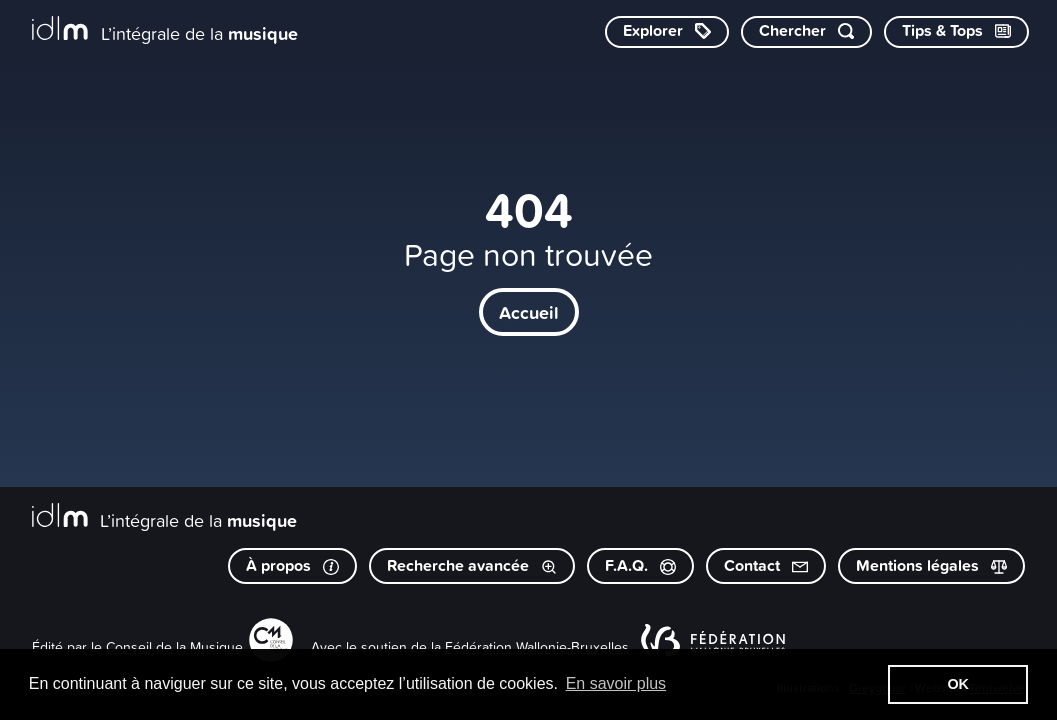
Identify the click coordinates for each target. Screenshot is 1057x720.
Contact (766, 565)
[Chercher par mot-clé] (806, 32)
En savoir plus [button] (616, 683)
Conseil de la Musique (174, 646)
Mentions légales (931, 565)
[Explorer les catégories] (667, 32)
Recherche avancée (472, 565)
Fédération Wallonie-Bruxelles (537, 646)
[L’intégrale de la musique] (165, 30)
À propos (292, 565)
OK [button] (958, 684)
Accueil (529, 312)
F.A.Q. (640, 565)
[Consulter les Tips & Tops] (956, 32)
